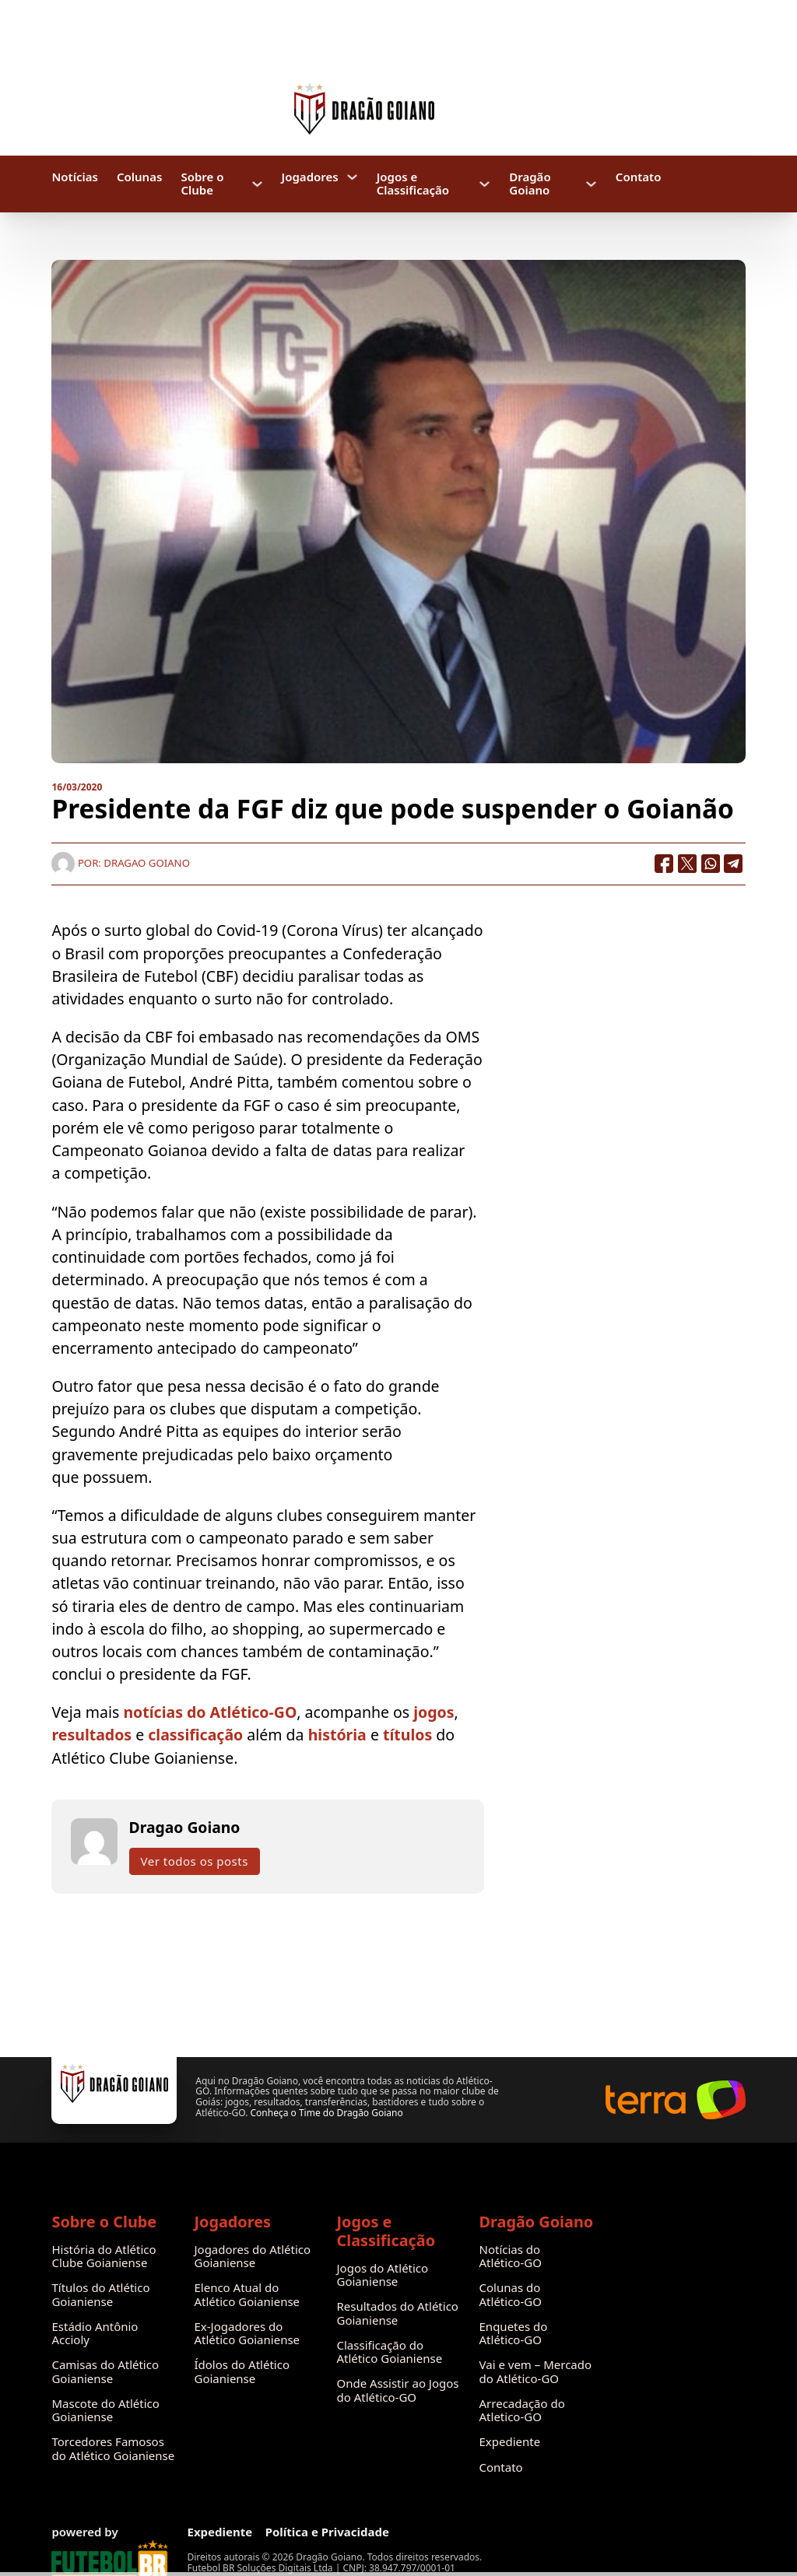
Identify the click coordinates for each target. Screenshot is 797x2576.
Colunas (139, 177)
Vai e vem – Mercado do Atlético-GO (535, 2371)
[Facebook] (664, 863)
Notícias (74, 177)
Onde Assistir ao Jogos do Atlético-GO (398, 2390)
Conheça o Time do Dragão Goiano (326, 2112)
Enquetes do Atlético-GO (513, 2333)
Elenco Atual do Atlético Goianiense (247, 2294)
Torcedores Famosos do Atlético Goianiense (112, 2448)
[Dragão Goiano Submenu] (591, 184)
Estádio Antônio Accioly (94, 2333)
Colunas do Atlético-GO (510, 2294)
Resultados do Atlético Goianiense (397, 2313)
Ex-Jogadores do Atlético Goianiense (247, 2333)
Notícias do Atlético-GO (510, 2256)
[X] (687, 863)
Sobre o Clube (202, 184)
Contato (639, 177)
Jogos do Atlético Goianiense (383, 2275)
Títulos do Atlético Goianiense (100, 2294)
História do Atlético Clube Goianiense (103, 2256)
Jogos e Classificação (413, 184)
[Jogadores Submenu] (352, 177)
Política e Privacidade (327, 2532)
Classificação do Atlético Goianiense (390, 2352)
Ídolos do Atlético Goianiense (242, 2371)
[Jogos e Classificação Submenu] (484, 184)
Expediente (510, 2441)
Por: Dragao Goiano (120, 863)
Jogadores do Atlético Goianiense (252, 2256)
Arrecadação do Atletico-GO (522, 2410)
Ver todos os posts (194, 1861)
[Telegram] (734, 863)
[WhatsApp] (710, 863)
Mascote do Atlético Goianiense (105, 2410)
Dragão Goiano (529, 184)
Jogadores (310, 177)
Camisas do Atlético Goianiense (105, 2371)
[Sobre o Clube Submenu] (257, 184)
